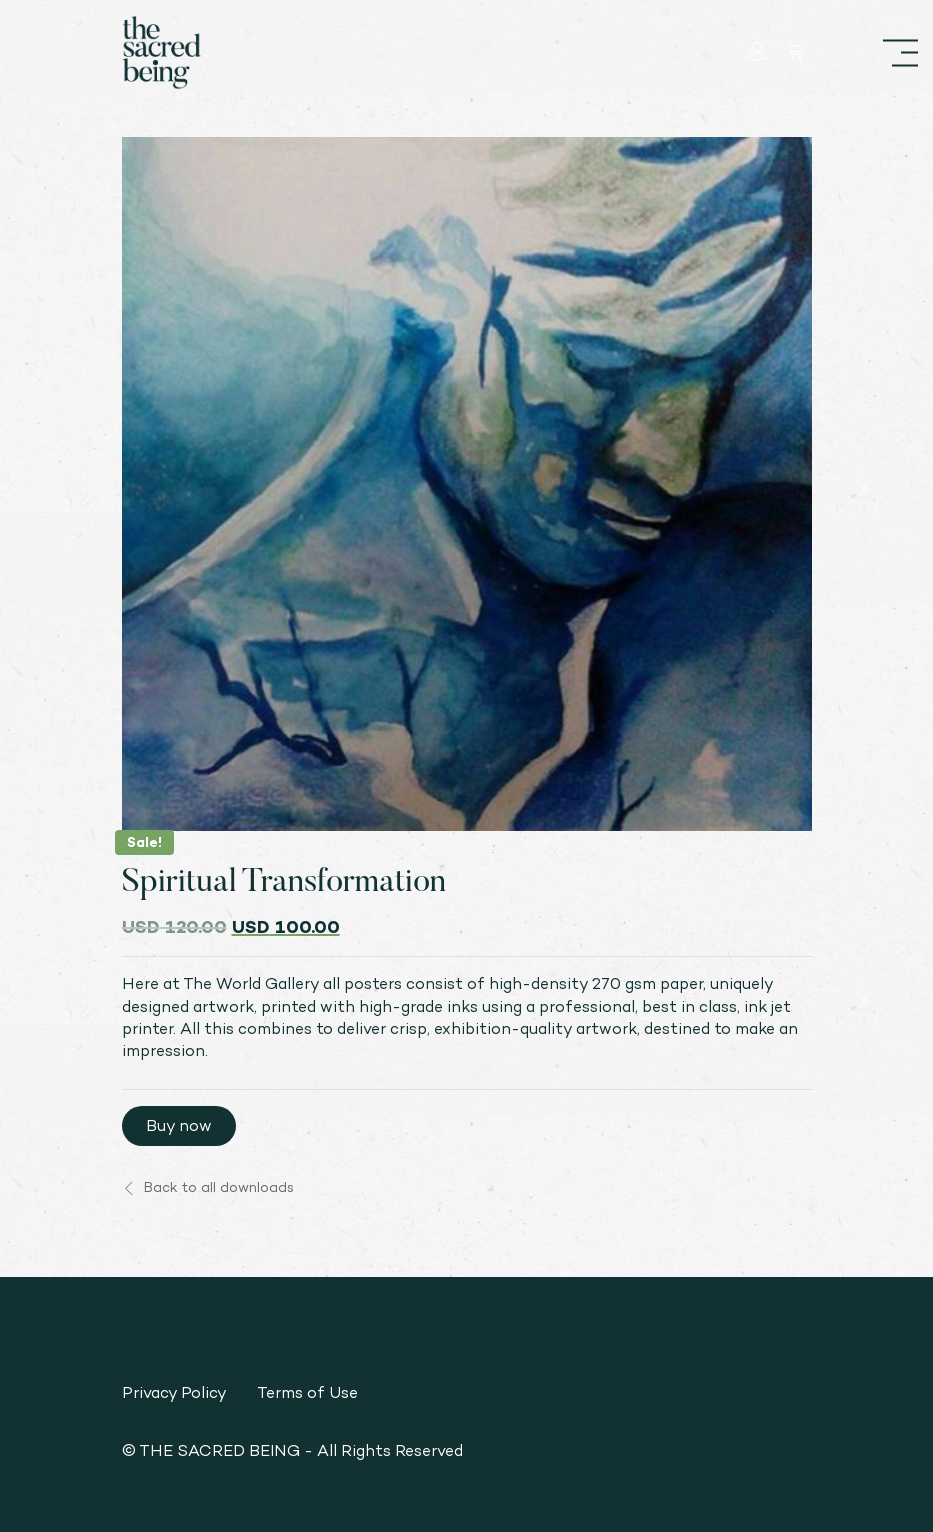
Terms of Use (307, 1392)
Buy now (179, 1125)
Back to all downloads (208, 1187)
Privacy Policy (174, 1392)
